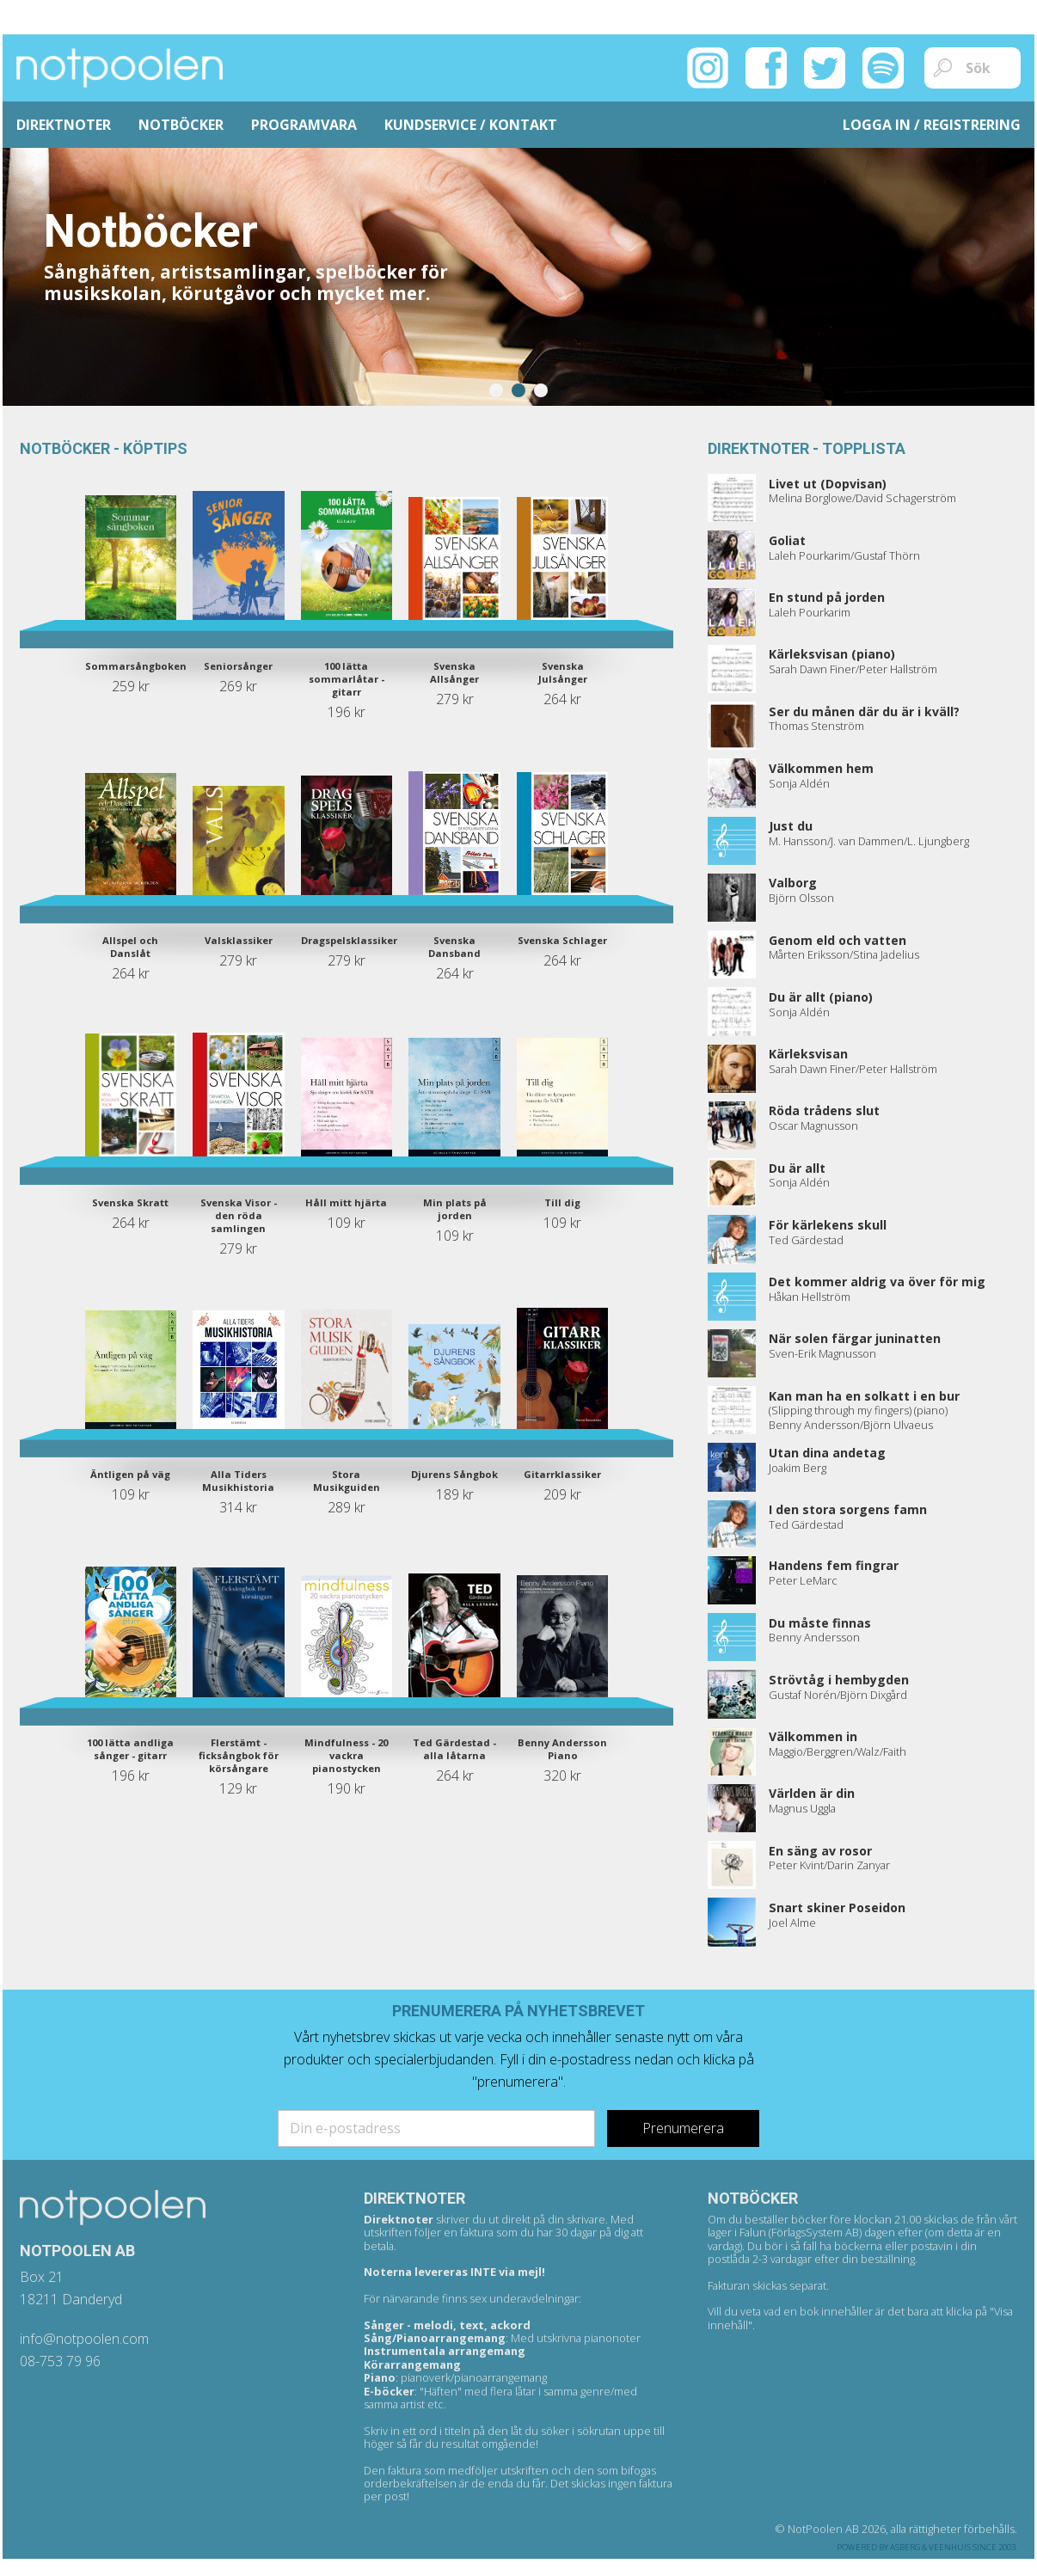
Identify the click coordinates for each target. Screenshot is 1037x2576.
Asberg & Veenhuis (930, 2547)
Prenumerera (683, 2128)
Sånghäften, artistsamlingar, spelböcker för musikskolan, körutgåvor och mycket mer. (246, 282)
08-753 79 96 (60, 2361)
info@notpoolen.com (84, 2338)
